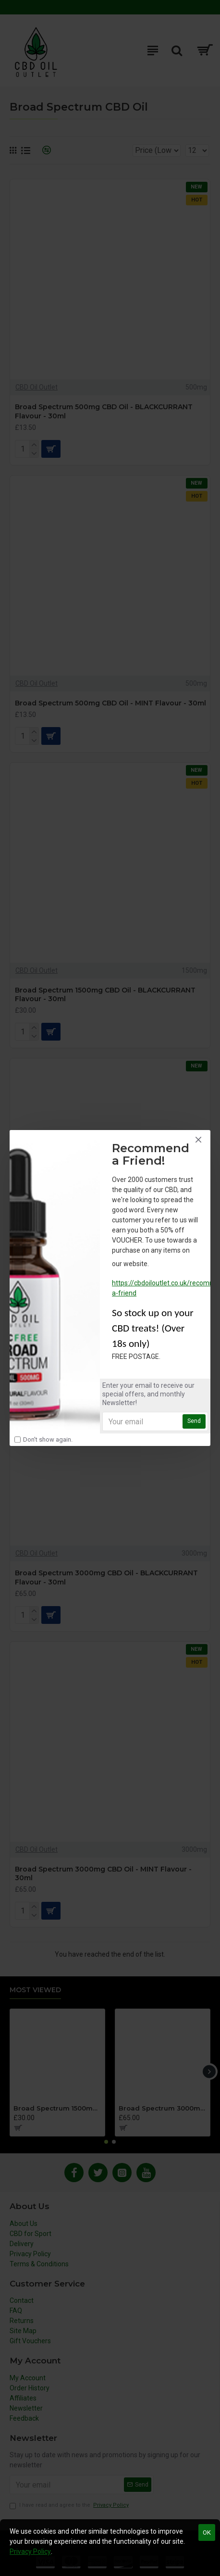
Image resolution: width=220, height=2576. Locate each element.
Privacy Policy (30, 2551)
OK (207, 2532)
